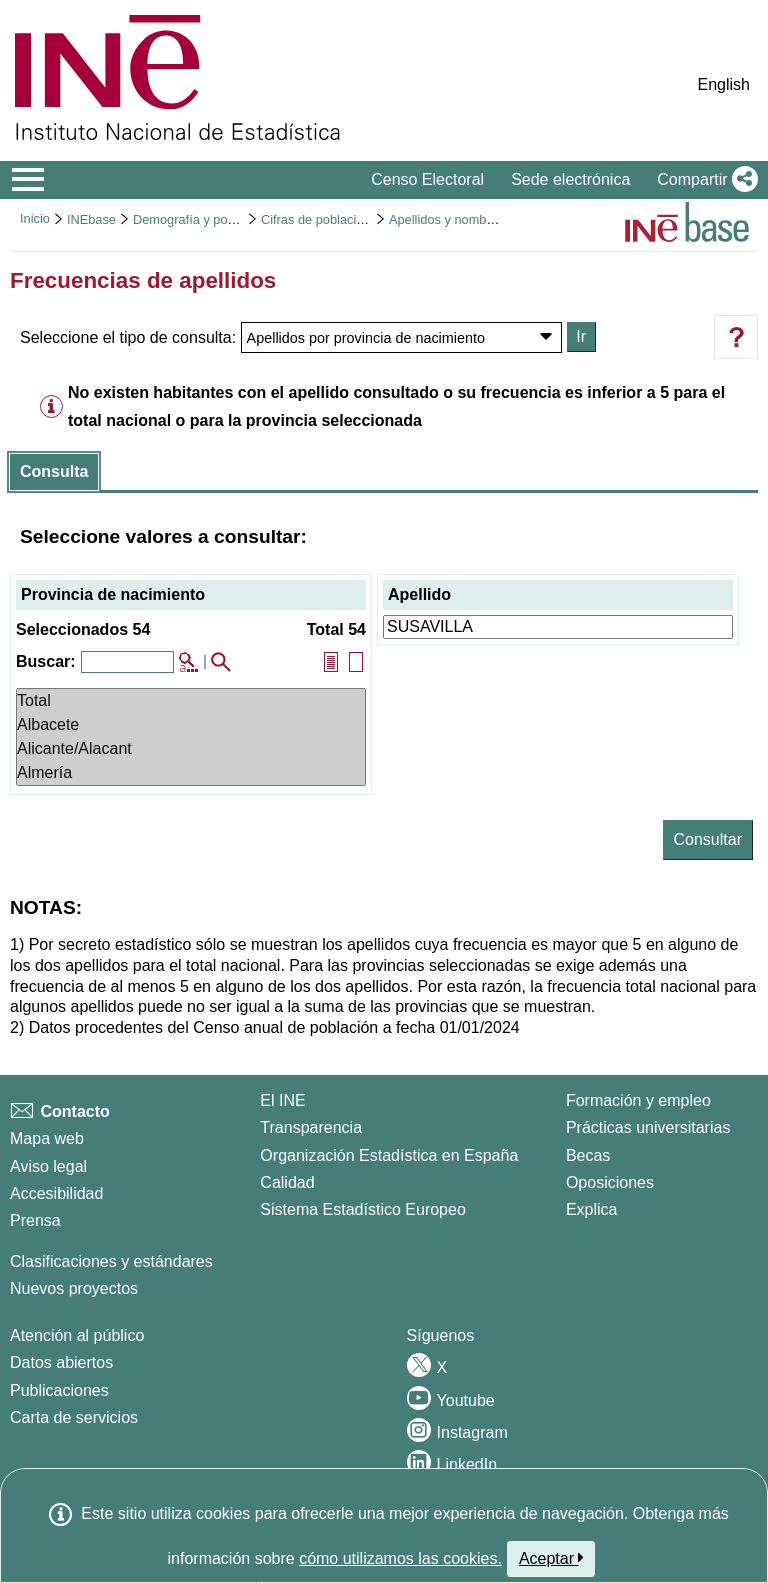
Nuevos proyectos (74, 1288)
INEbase (91, 219)
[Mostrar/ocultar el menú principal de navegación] (28, 180)
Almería (191, 773)
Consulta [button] (54, 471)
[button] (703, 180)
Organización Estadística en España (389, 1155)
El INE (282, 1100)
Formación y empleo (638, 1100)
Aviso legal (48, 1166)
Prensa (35, 1220)
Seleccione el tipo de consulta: (128, 337)
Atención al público (77, 1335)
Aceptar (551, 1558)
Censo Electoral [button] (427, 179)
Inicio (35, 218)
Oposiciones (610, 1182)
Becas (588, 1155)
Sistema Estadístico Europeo (362, 1209)
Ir (581, 336)
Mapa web (47, 1138)
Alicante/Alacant (191, 749)
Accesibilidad (56, 1193)
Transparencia (311, 1127)
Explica (592, 1209)
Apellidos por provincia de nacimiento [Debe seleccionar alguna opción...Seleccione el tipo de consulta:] (366, 338)
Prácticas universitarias (648, 1127)
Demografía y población (200, 219)
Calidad (287, 1182)
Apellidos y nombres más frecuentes (492, 219)
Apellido (419, 594)
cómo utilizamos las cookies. (400, 1558)
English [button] (724, 84)
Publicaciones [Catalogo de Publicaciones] (59, 1390)
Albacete (191, 725)
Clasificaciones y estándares (111, 1261)
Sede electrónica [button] (570, 179)
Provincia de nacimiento (113, 594)
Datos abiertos (61, 1362)
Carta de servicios (74, 1417)
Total (191, 701)
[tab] (54, 472)
